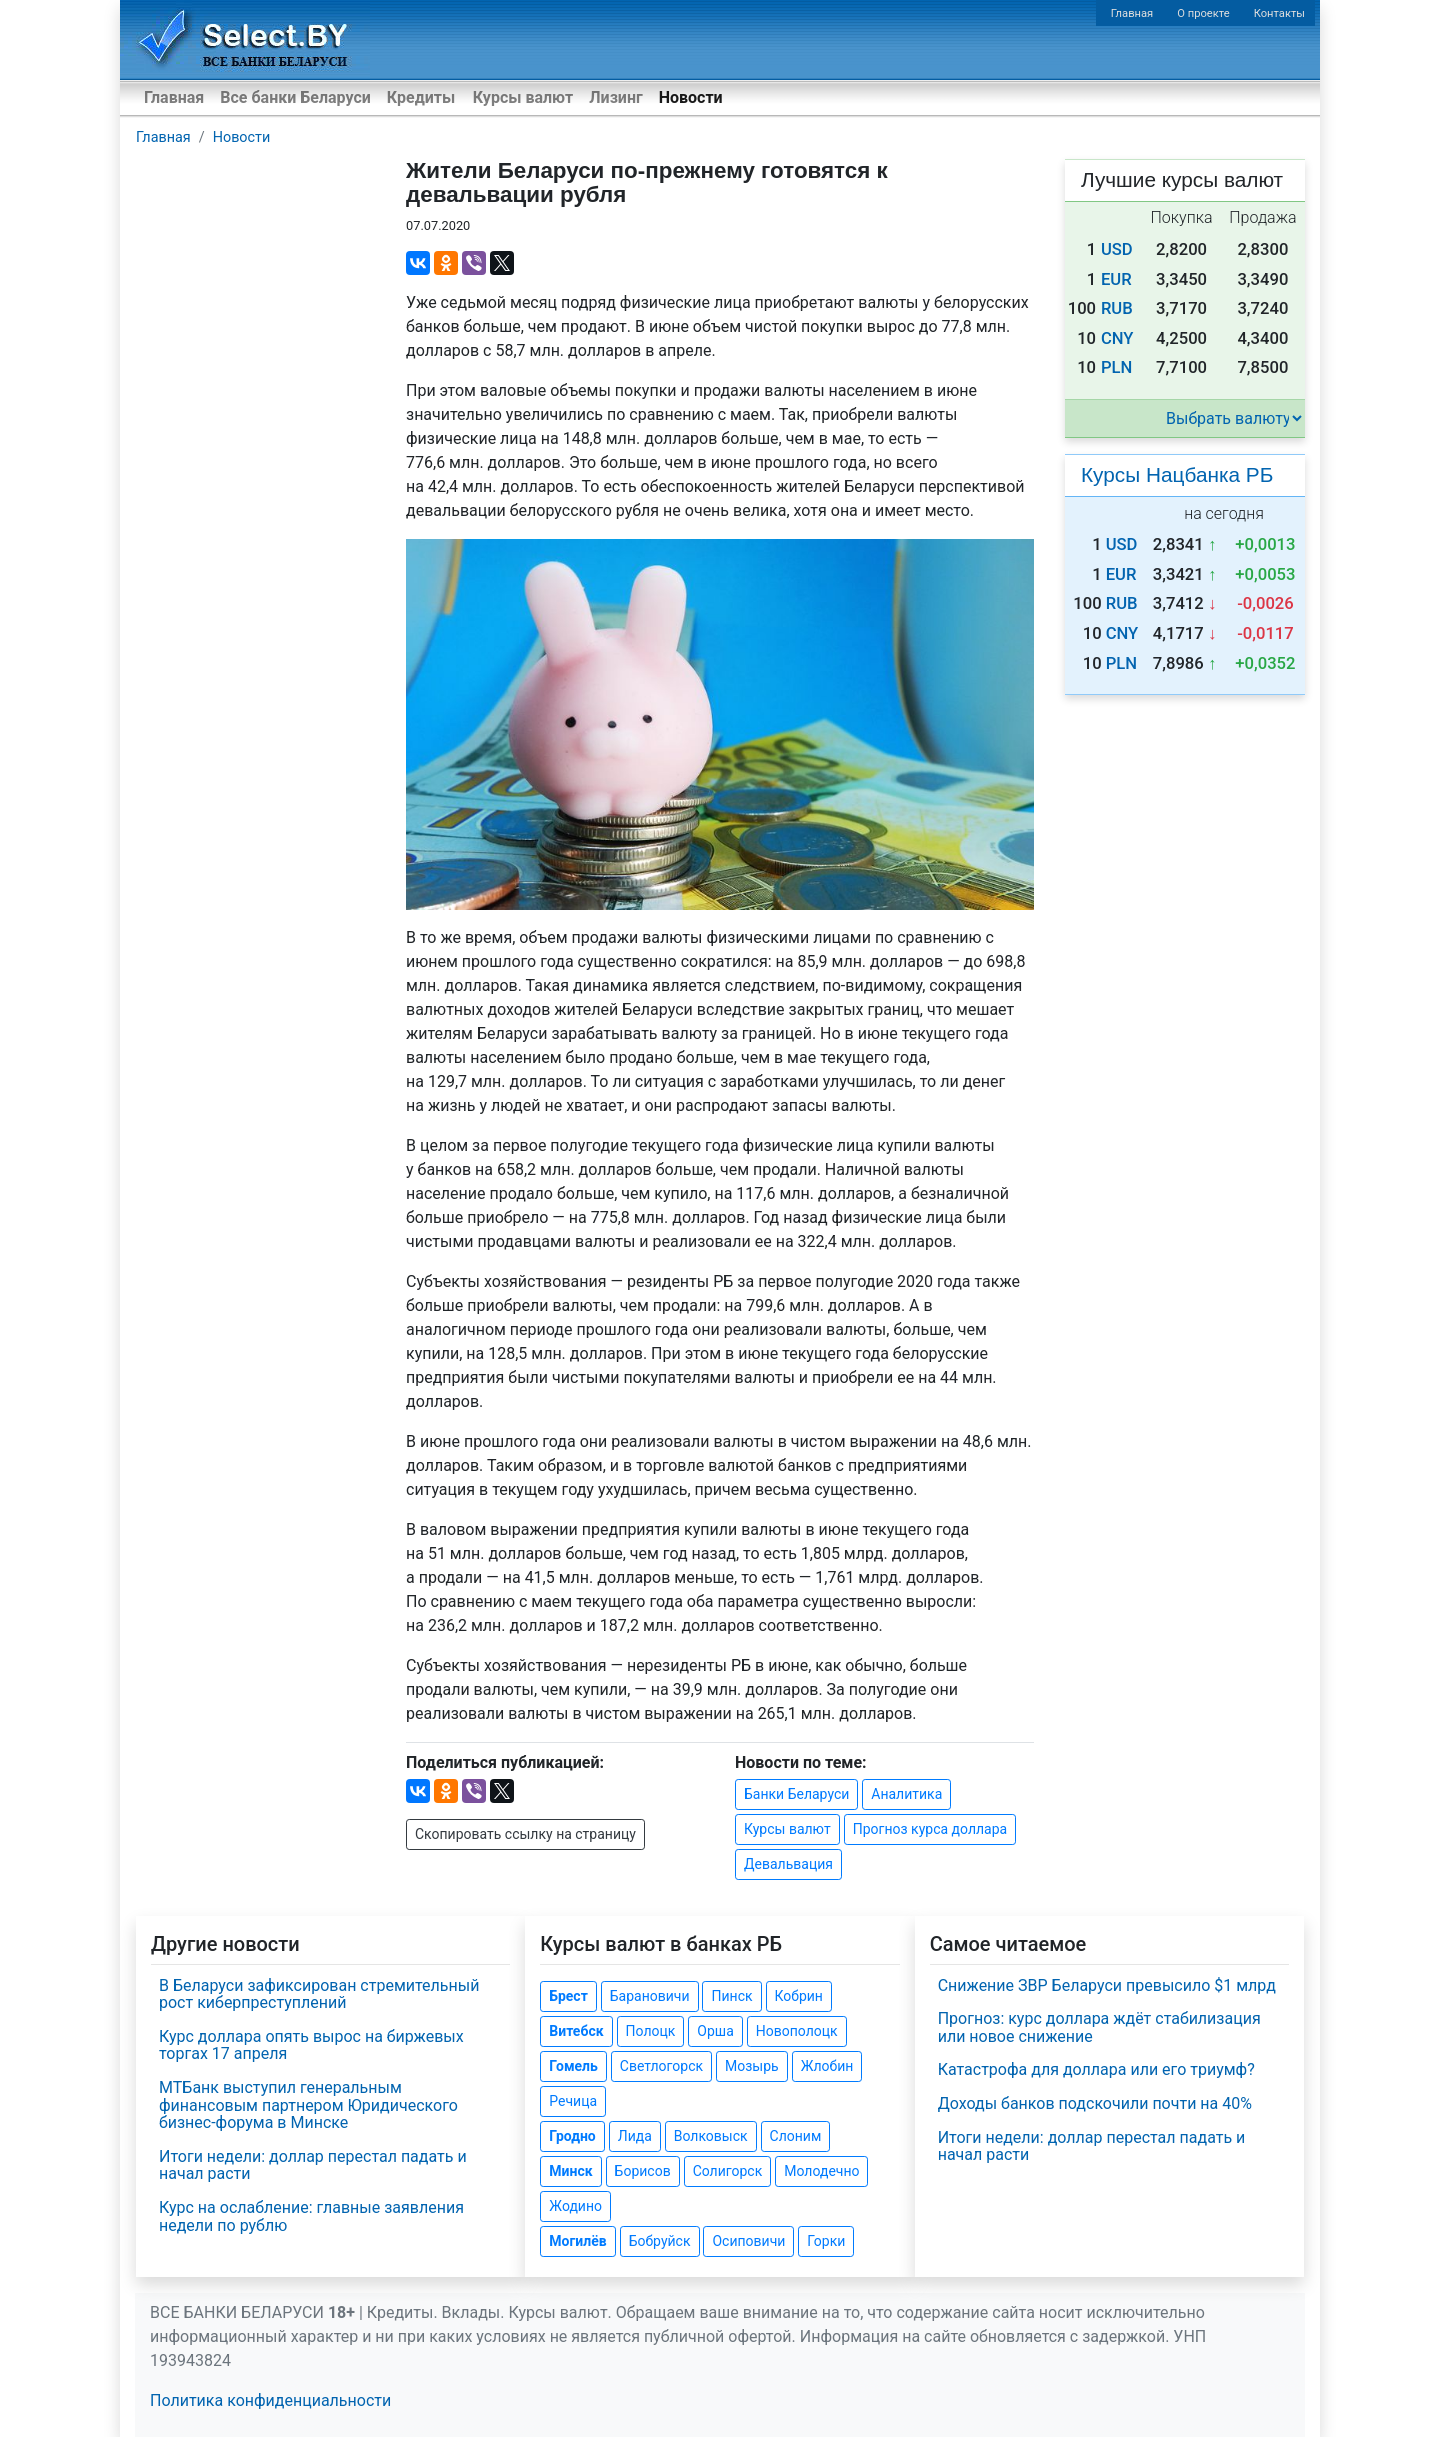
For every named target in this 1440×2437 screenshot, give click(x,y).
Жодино (575, 2206)
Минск (570, 2171)
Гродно (572, 2136)
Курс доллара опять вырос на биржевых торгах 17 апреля (311, 2045)
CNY (1117, 338)
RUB (1117, 308)
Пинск (731, 1996)
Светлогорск (661, 2066)
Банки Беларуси (796, 1794)
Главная (1132, 13)
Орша (715, 2031)
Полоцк (651, 2031)
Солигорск (728, 2171)
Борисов (643, 2171)
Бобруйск (660, 2241)
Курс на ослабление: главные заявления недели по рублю (311, 2216)
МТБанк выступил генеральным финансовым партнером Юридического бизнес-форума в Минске (308, 2105)
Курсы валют (523, 97)
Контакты (1279, 13)
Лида (635, 2136)
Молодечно (821, 2171)
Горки (826, 2241)
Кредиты (421, 97)
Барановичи (650, 1996)
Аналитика (906, 1794)
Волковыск (711, 2136)
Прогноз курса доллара (930, 1829)
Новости (691, 97)
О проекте (1203, 13)
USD (1117, 249)
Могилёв (577, 2241)
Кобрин (799, 1996)
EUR (1116, 279)
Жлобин (827, 2066)
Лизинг (615, 97)
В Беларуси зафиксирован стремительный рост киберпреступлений (319, 1994)
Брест (568, 1996)
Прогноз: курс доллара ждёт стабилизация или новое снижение (1099, 2027)
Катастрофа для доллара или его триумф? (1096, 2069)
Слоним (796, 2136)
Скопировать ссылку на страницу (525, 1834)
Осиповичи (748, 2241)
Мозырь (752, 2066)
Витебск (576, 2031)
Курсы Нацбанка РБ (1177, 474)
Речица (573, 2101)
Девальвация (788, 1864)
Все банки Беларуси (295, 97)
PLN (1116, 367)
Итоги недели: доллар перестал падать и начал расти (313, 2165)
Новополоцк (797, 2031)
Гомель (573, 2066)
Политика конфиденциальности (270, 2400)
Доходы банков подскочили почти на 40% (1095, 2103)
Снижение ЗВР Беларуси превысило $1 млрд (1107, 1985)
